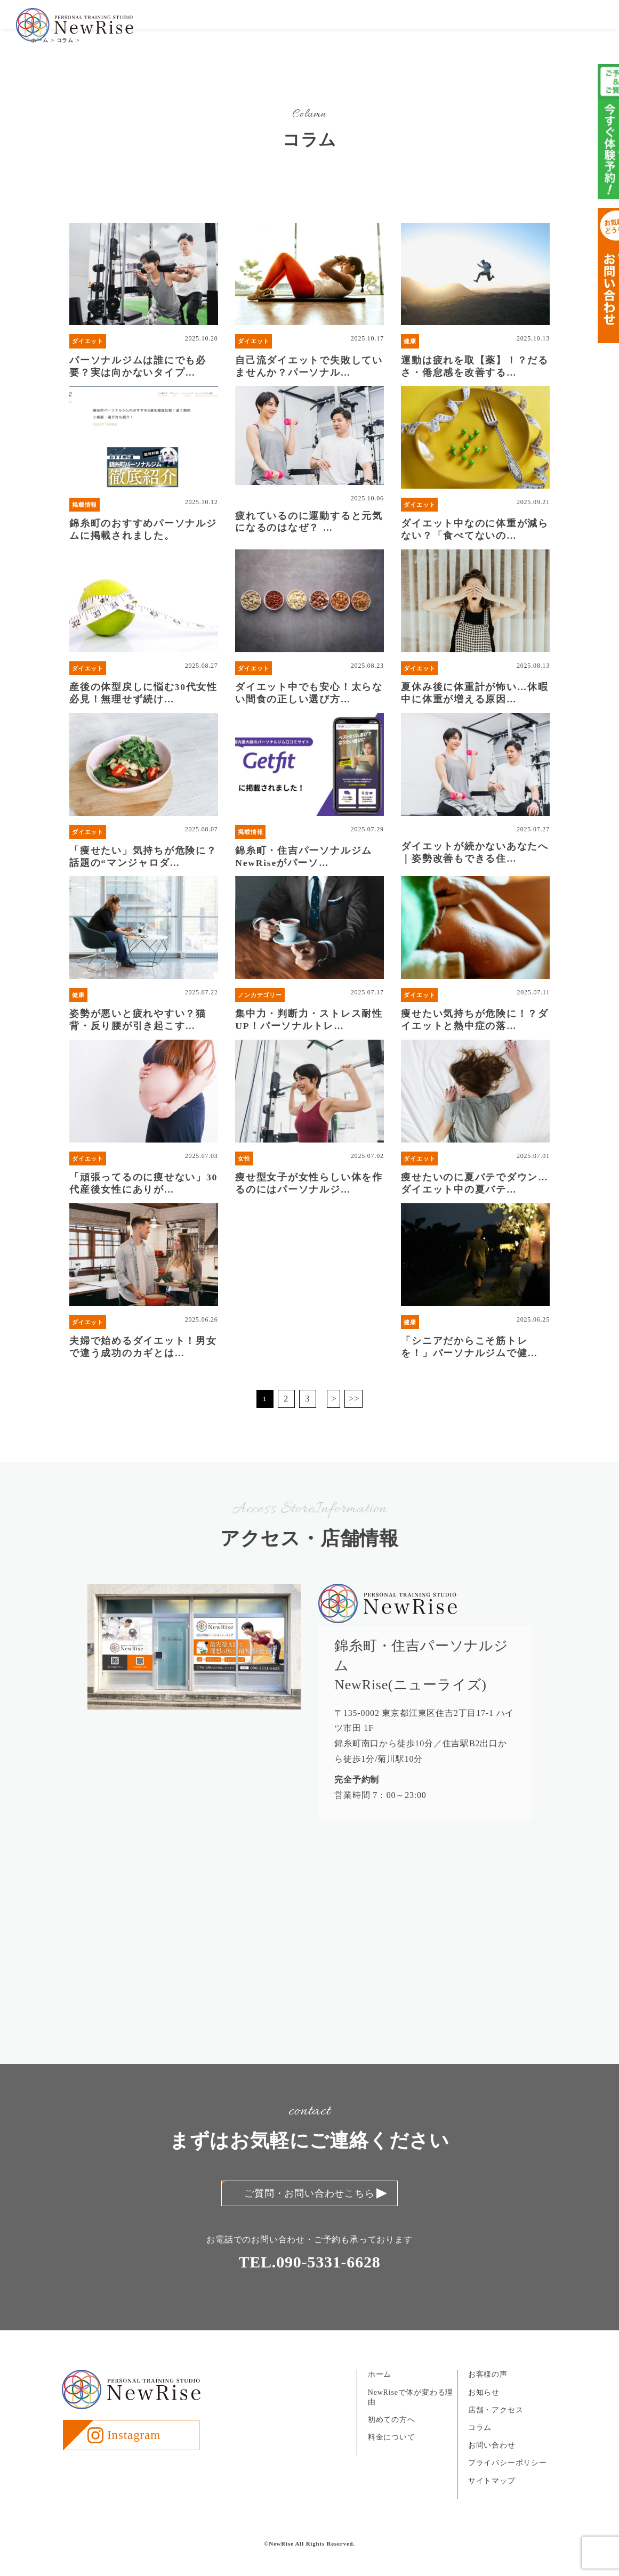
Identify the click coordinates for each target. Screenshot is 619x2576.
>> (354, 1419)
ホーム (379, 2396)
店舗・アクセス (518, 26)
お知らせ (468, 26)
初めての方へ (323, 26)
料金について (376, 26)
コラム (480, 2449)
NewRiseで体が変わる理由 (411, 2418)
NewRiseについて (262, 26)
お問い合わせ (576, 26)
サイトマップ (492, 2502)
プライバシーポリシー (507, 2484)
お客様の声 (426, 26)
